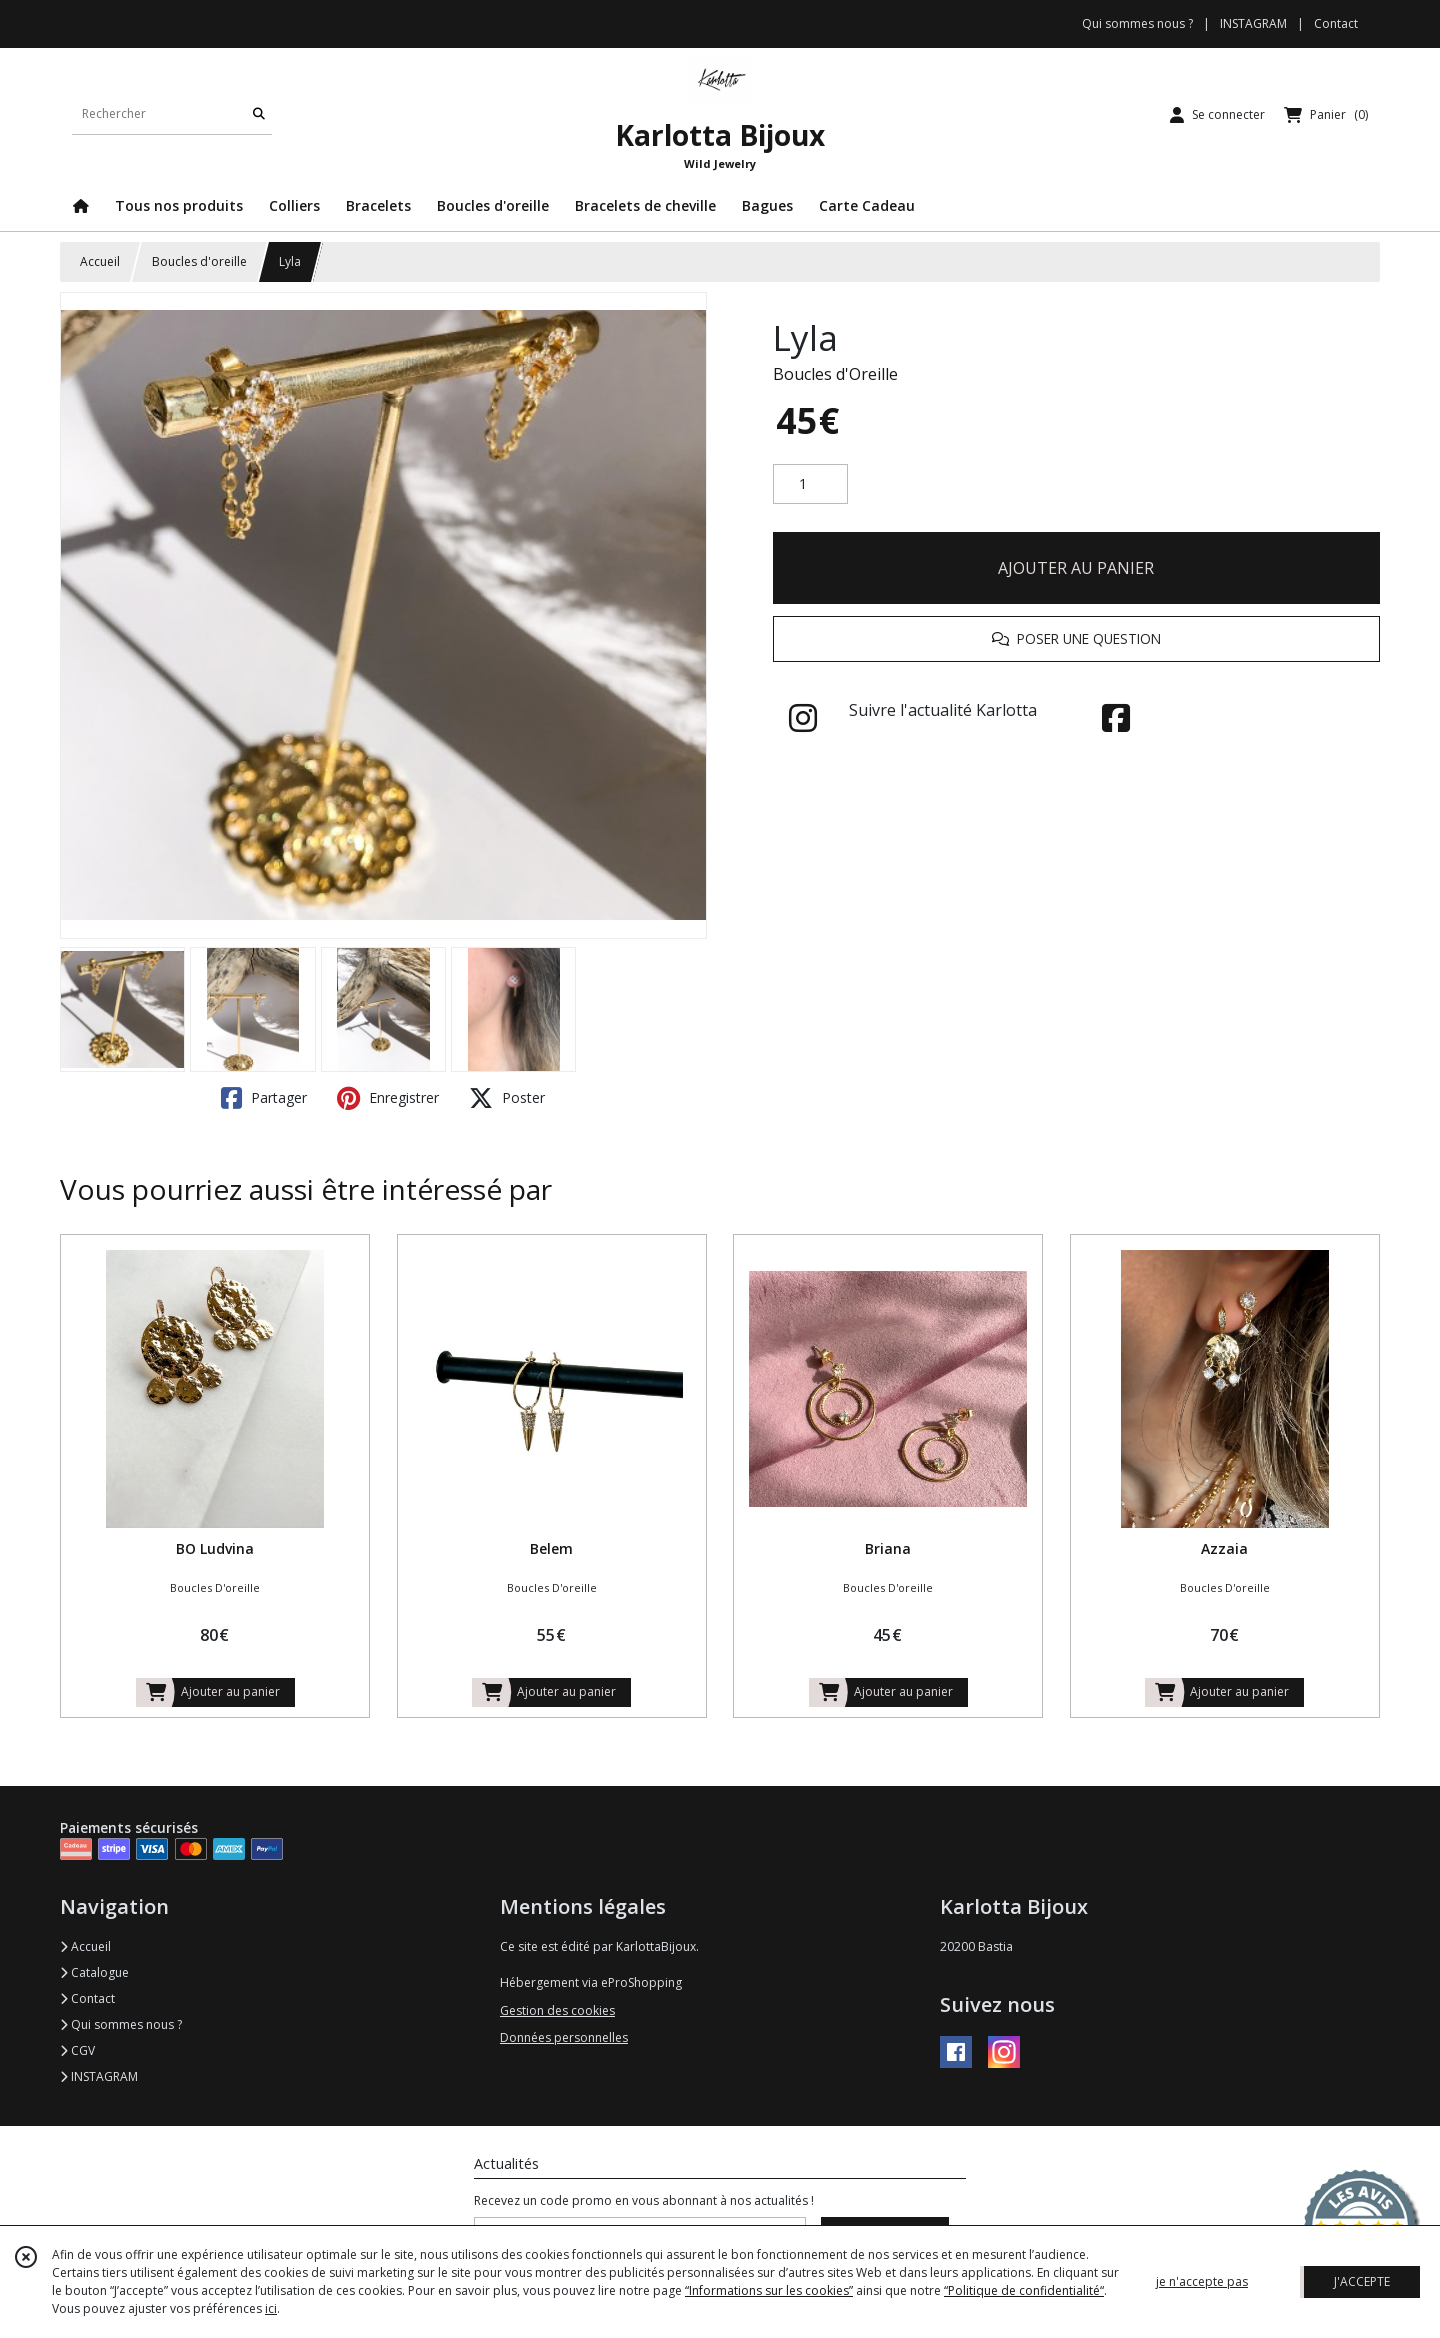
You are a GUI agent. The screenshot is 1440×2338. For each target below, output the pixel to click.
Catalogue (94, 1972)
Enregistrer (388, 1098)
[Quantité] (810, 484)
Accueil (100, 261)
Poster (507, 1098)
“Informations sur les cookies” (769, 2290)
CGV (77, 2050)
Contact (1336, 23)
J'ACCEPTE (1362, 2281)
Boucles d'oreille (199, 261)
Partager (264, 1098)
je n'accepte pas (1202, 2281)
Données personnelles (564, 2037)
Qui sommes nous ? (121, 2024)
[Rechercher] (259, 114)
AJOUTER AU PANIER (1076, 568)
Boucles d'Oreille (835, 374)
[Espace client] (1217, 115)
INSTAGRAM (99, 2076)
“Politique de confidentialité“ (1024, 2290)
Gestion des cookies (557, 2010)
